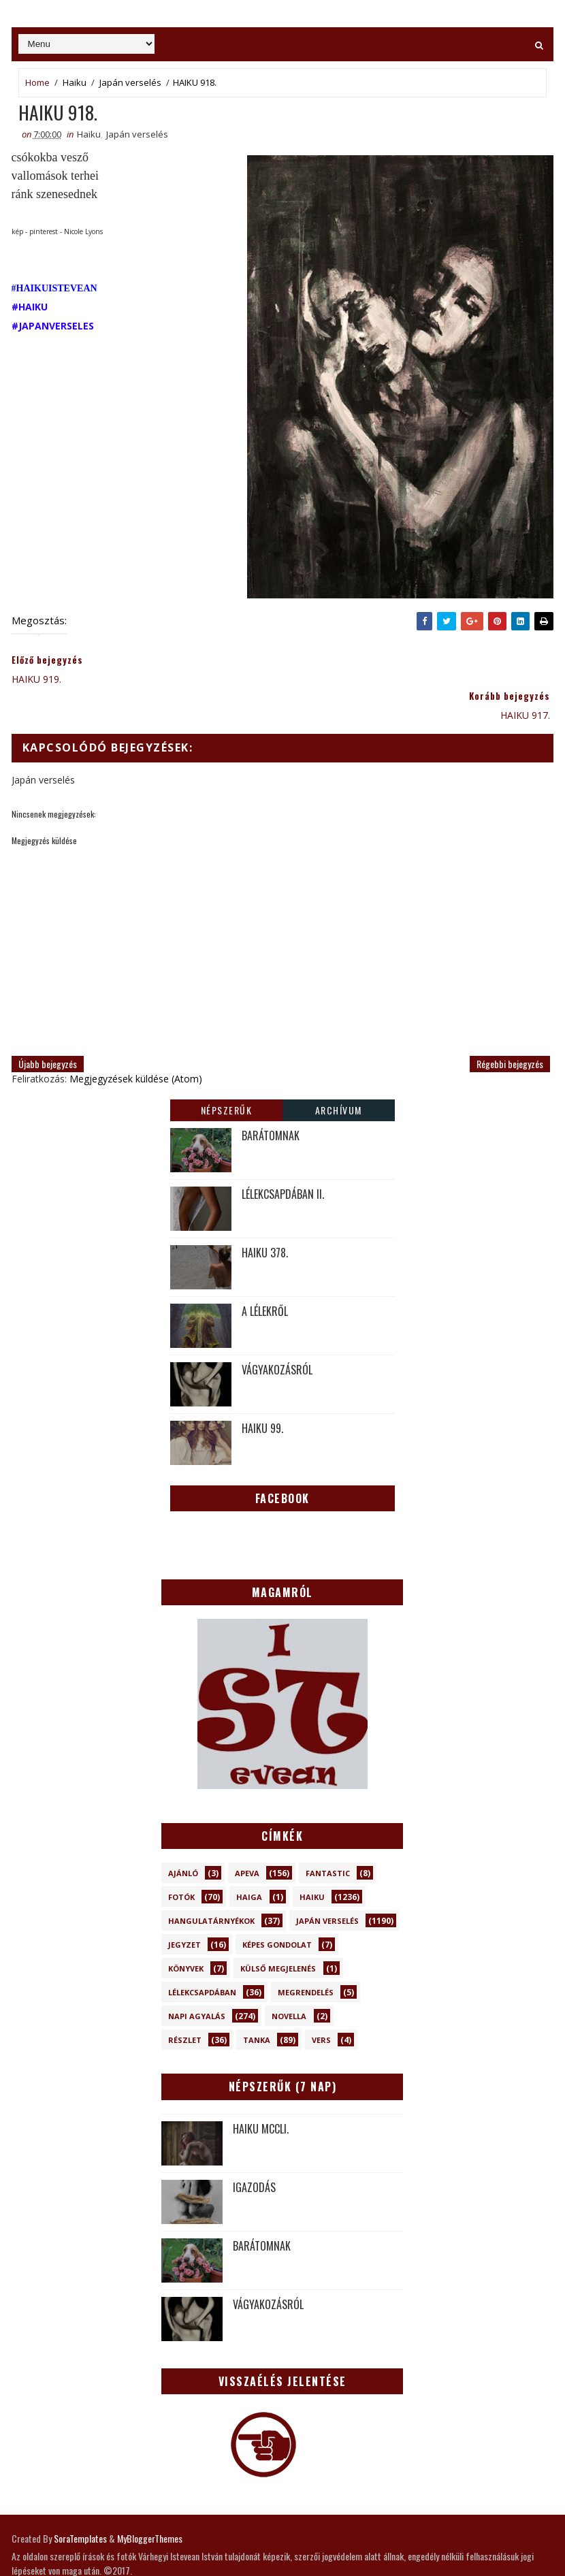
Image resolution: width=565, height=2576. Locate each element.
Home (37, 82)
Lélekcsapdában (202, 1957)
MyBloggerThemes (149, 2503)
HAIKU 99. (262, 1392)
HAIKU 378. (265, 1216)
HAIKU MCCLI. (261, 2092)
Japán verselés (130, 82)
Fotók (181, 1861)
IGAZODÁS (254, 2151)
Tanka (256, 2004)
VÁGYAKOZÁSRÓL (277, 1333)
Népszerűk (227, 1074)
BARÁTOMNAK (271, 1099)
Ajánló (183, 1838)
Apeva (247, 1838)
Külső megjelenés (278, 1933)
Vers (321, 2004)
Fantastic (328, 1838)
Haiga (249, 1861)
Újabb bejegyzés (47, 1028)
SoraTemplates (80, 2503)
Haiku (74, 82)
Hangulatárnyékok (211, 1885)
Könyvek (186, 1933)
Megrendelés (306, 1957)
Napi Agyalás (196, 1981)
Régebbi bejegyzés (510, 1028)
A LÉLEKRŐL (265, 1275)
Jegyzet (184, 1909)
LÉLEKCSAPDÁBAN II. (283, 1158)
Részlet (184, 2004)
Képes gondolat (277, 1909)
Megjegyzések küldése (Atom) (135, 1043)
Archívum (338, 1074)
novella (289, 1981)
